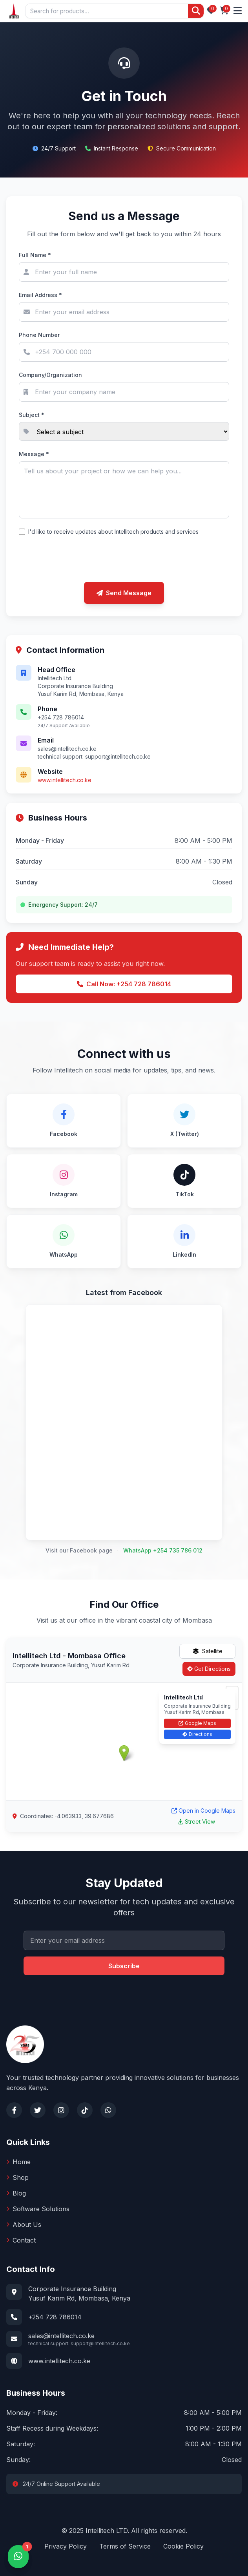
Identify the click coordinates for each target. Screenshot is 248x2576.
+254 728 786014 (55, 2317)
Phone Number (39, 335)
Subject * (31, 414)
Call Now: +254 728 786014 (124, 984)
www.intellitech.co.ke (64, 780)
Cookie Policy (183, 2546)
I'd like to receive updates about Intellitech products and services (113, 531)
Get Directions (209, 1668)
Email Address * (40, 295)
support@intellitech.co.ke (118, 756)
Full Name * (35, 255)
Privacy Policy (65, 2546)
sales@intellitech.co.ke (61, 2336)
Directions (197, 1734)
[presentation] (124, 560)
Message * (34, 454)
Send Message (124, 593)
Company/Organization (50, 374)
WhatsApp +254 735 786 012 (162, 1550)
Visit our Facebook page (79, 1550)
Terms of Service (125, 2546)
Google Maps (197, 1723)
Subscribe (124, 1966)
